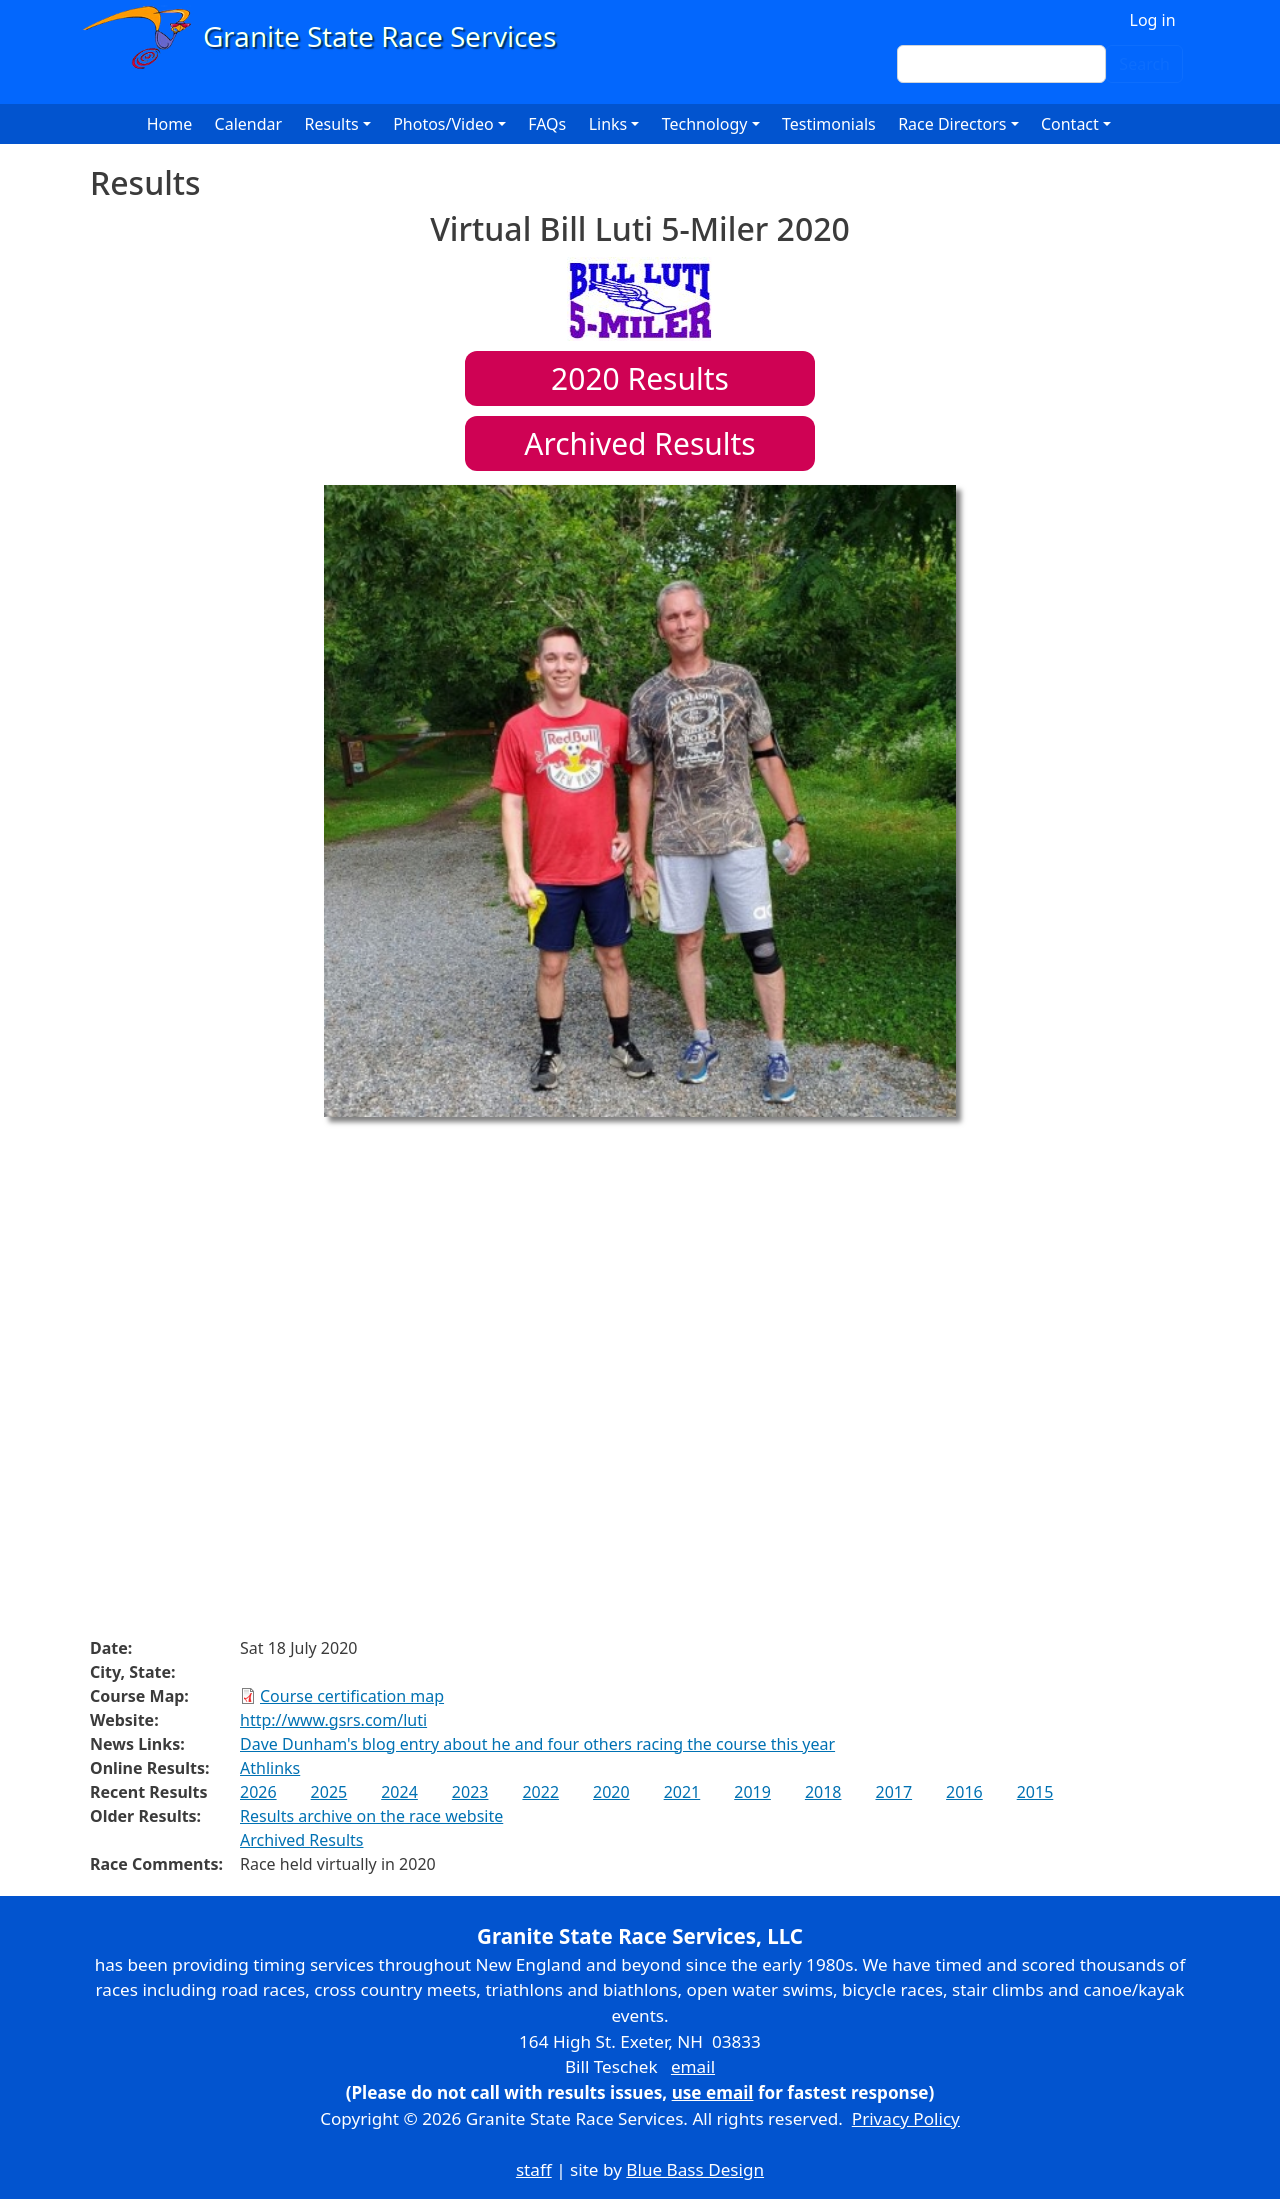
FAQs (547, 124)
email (693, 2066)
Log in (1153, 20)
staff (534, 2169)
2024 (399, 1792)
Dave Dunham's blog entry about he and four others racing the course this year (537, 1744)
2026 (258, 1792)
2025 (329, 1792)
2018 (823, 1792)
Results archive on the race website (371, 1816)
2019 (752, 1792)
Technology (705, 124)
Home (170, 124)
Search (1144, 64)
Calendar (249, 124)
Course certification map (352, 1696)
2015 (1035, 1792)
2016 (964, 1792)
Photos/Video (443, 124)
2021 (682, 1792)
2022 (540, 1792)
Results (640, 378)
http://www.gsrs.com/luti (333, 1720)
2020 (611, 1792)
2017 (893, 1792)
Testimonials (829, 124)
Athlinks (270, 1768)
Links (608, 124)
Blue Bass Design (695, 2169)
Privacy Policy (906, 2118)
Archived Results (639, 443)
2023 (470, 1792)
